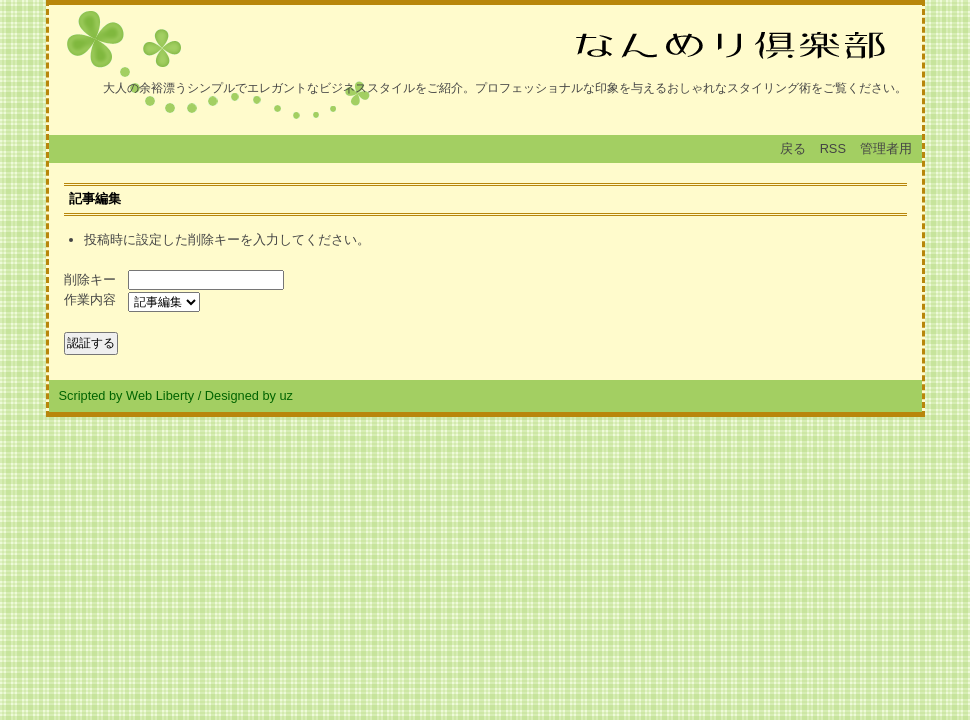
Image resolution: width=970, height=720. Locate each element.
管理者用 (886, 148)
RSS (833, 148)
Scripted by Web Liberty (127, 395)
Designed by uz (249, 395)
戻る (793, 148)
